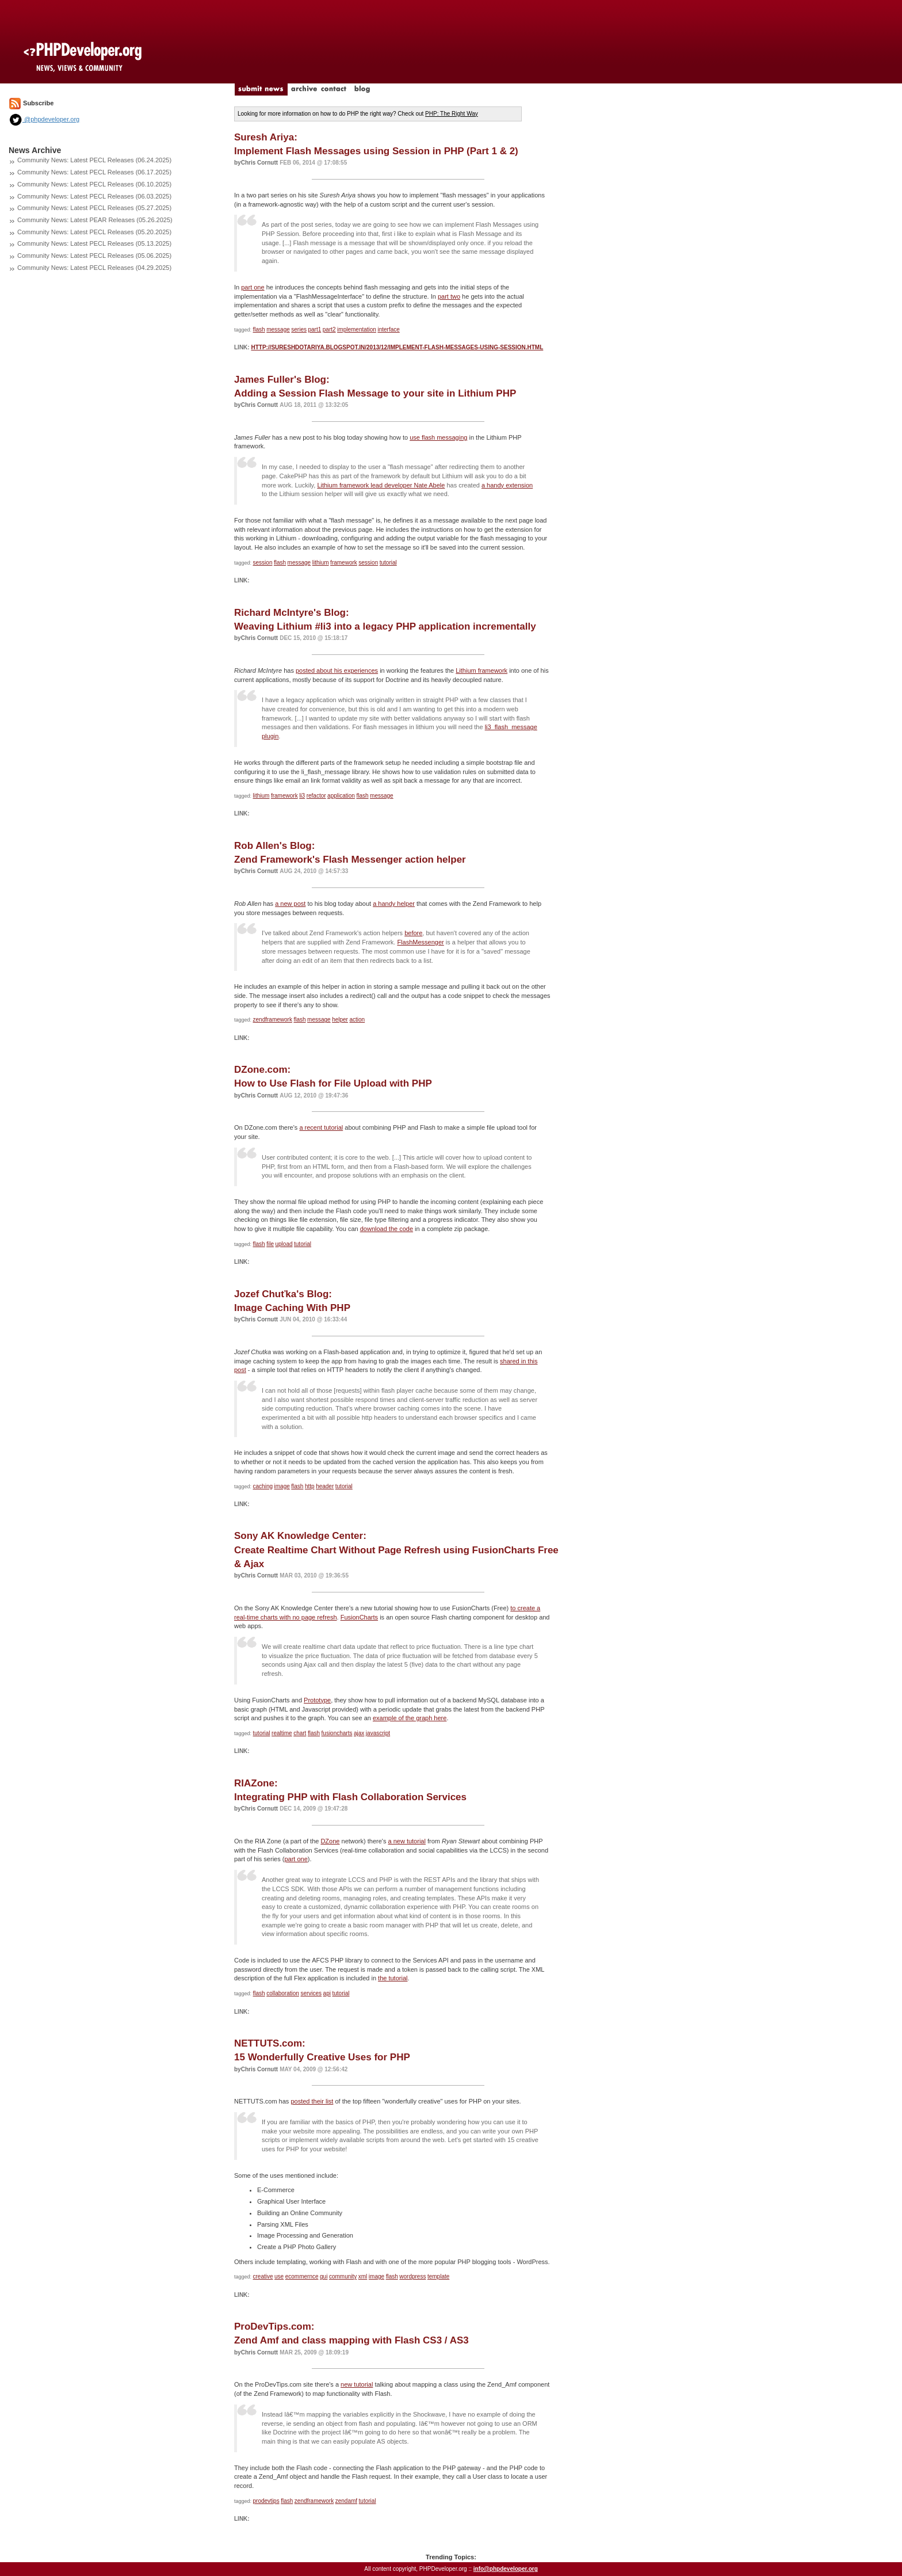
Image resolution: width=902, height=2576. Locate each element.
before (413, 932)
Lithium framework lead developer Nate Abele (381, 485)
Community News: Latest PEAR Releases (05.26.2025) (95, 219)
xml (363, 2276)
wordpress (412, 2276)
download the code (386, 1228)
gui (323, 2276)
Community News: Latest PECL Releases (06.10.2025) (94, 184)
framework (343, 562)
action (357, 1019)
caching (263, 1486)
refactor (316, 795)
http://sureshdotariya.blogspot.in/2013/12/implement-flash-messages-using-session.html (397, 347)
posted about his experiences (337, 670)
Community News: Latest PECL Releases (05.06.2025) (94, 255)
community (343, 2276)
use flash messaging (438, 437)
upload (283, 1244)
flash (259, 329)
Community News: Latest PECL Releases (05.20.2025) (94, 231)
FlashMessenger (420, 942)
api (327, 1993)
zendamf (346, 2501)
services (311, 1993)
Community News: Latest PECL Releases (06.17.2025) (94, 172)
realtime (282, 1733)
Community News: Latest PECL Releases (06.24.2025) (94, 160)
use (279, 2276)
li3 (302, 795)
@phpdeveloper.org (44, 119)
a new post (290, 903)
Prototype (317, 1700)
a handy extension (507, 485)
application (341, 795)
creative (263, 2276)
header (325, 1486)
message (278, 329)
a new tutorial (406, 1841)
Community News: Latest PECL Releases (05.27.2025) (94, 207)
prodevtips (266, 2501)
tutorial (388, 562)
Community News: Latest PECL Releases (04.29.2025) (94, 267)
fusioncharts (337, 1733)
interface (388, 329)
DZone (329, 1841)
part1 (314, 329)
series (299, 329)
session (263, 562)
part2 (329, 329)
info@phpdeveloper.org (505, 2569)
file (270, 1244)
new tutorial (357, 2384)
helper (340, 1019)
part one (252, 287)
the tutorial (392, 1978)
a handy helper (394, 903)
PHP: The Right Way (451, 113)
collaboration (282, 1993)
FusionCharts (359, 1617)
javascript (378, 1733)
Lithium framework (481, 670)
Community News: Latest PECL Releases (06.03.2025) (94, 196)
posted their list (312, 2101)
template (438, 2276)
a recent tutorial (321, 1127)
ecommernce (302, 2276)
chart (299, 1733)
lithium (320, 562)
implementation (356, 329)
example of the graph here (409, 1717)
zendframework (272, 1019)
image (282, 1486)
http (310, 1486)
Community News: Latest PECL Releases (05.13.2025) (94, 243)
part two (449, 296)
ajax (359, 1733)
